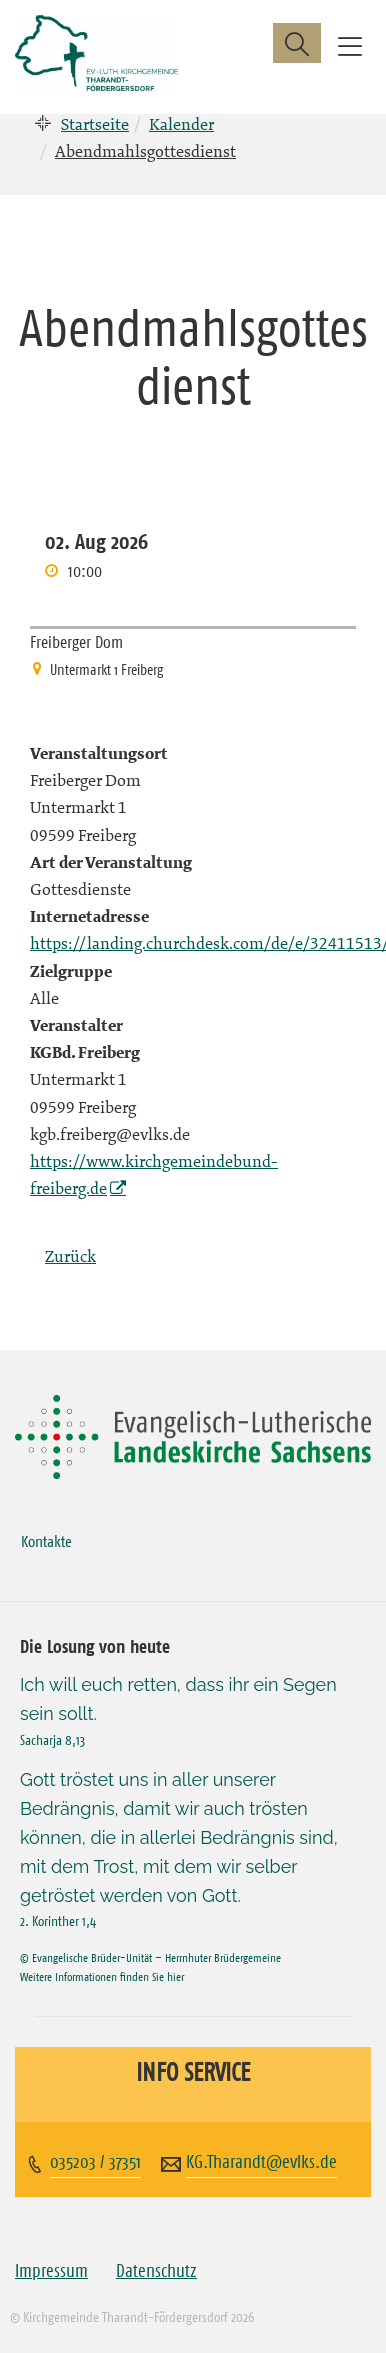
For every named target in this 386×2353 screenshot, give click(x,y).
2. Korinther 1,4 (58, 1921)
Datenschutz (156, 2271)
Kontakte (46, 1541)
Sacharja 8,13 (52, 1740)
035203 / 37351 (95, 2162)
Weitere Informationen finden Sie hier (102, 1976)
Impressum (51, 2271)
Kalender (181, 124)
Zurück (70, 1256)
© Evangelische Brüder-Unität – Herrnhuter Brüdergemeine (150, 1957)
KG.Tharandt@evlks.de (261, 2162)
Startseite (95, 124)
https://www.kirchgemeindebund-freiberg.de (154, 1174)
